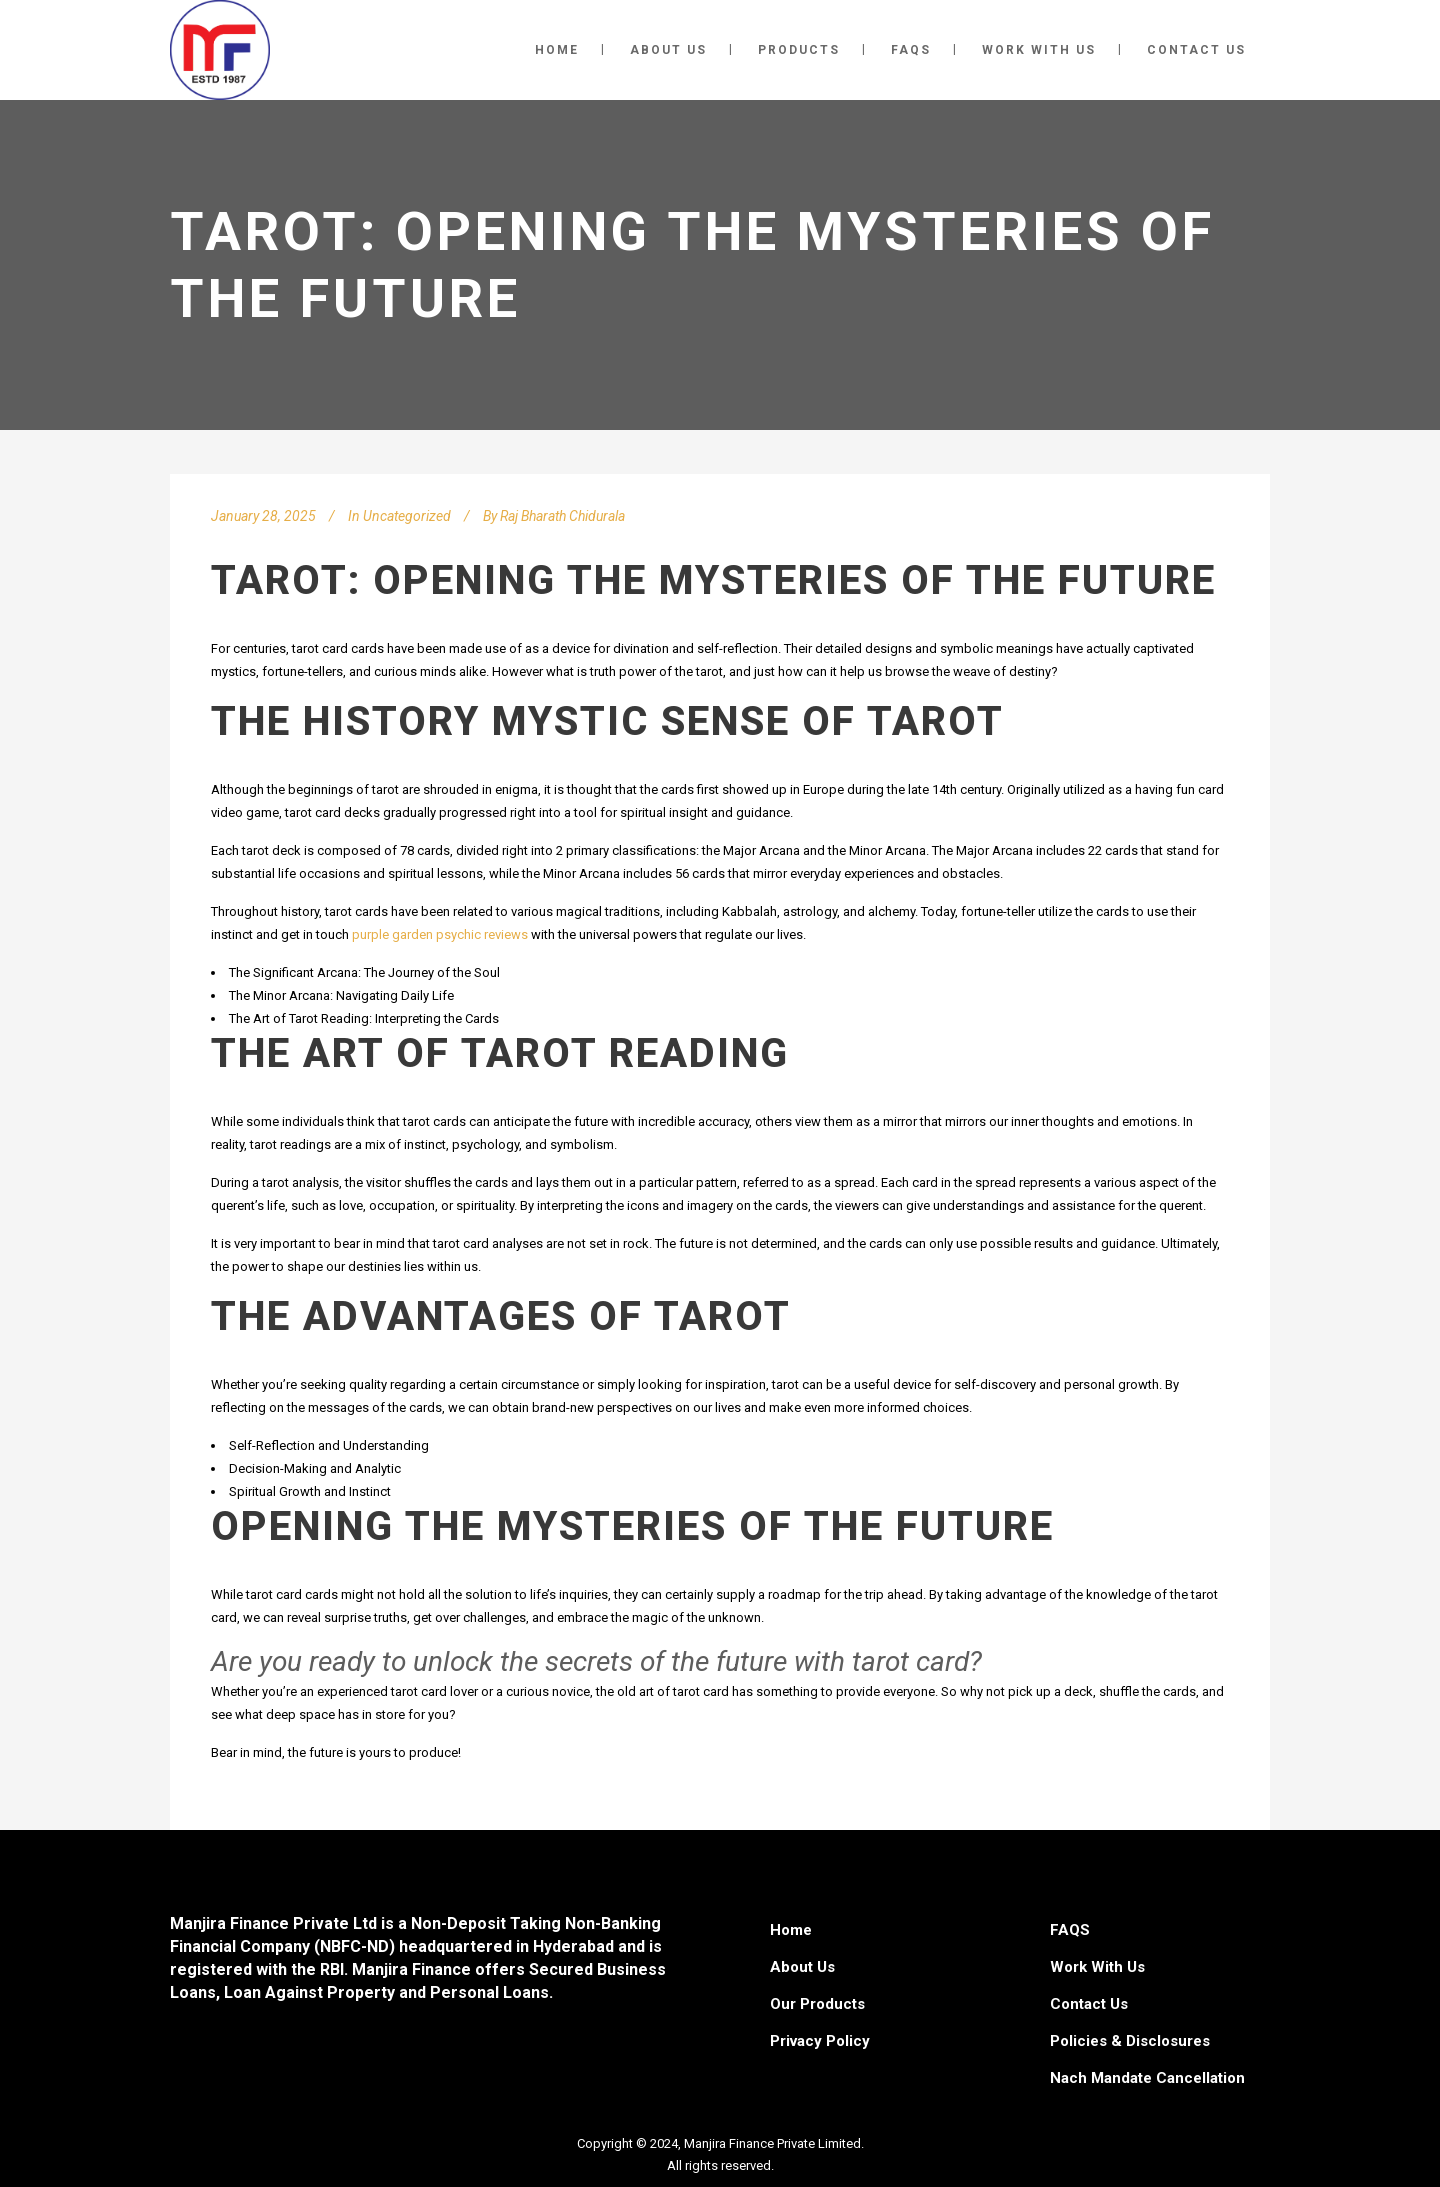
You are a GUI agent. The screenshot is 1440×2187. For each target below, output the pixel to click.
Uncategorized (407, 516)
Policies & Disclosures (1130, 2041)
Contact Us (1089, 2004)
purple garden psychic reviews (440, 934)
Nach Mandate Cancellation (1147, 2078)
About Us (802, 1967)
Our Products (817, 2004)
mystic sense (641, 721)
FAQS (1070, 1930)
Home (791, 1930)
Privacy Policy (820, 2041)
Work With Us (1097, 1967)
